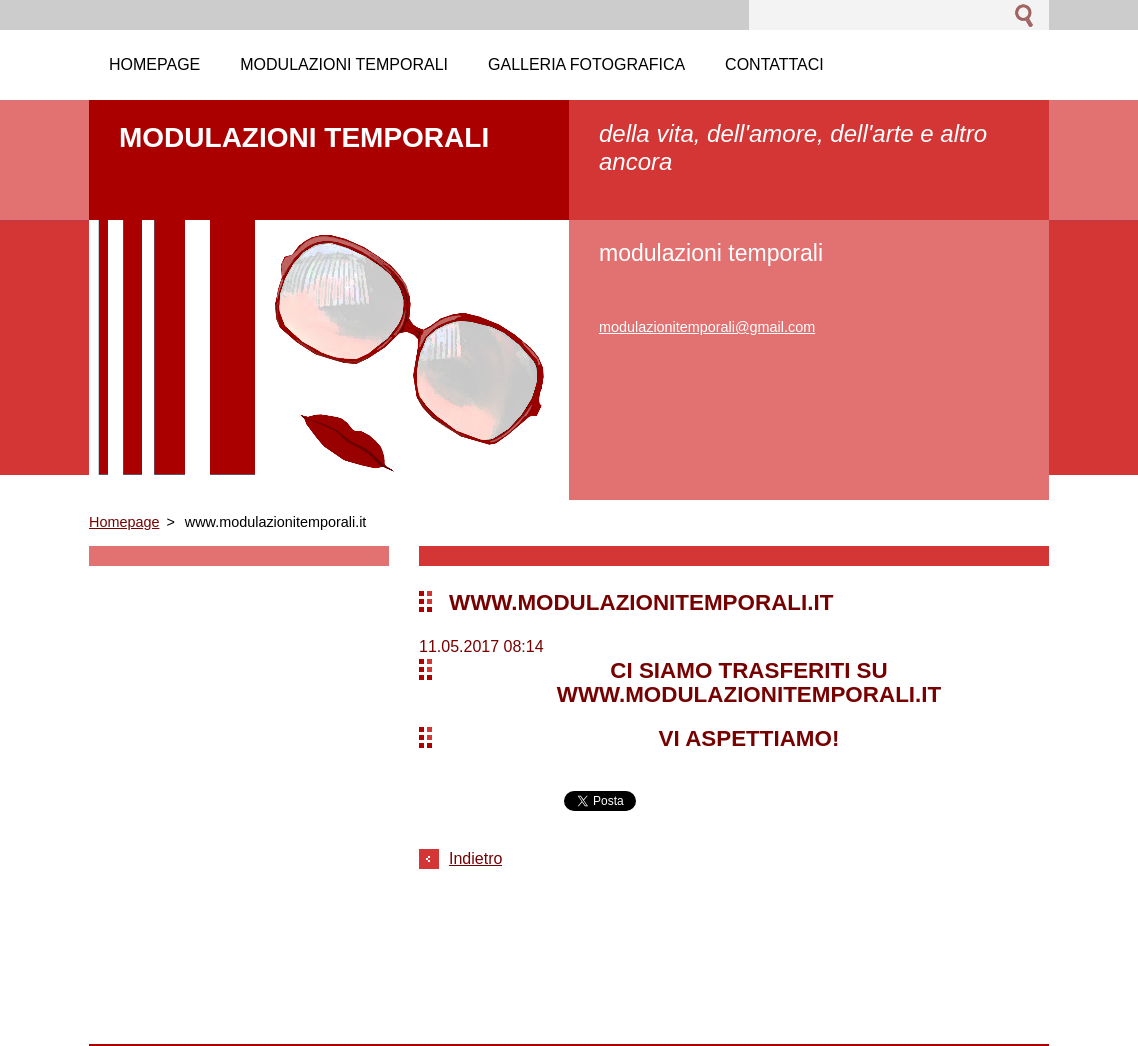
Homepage (124, 522)
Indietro (475, 858)
